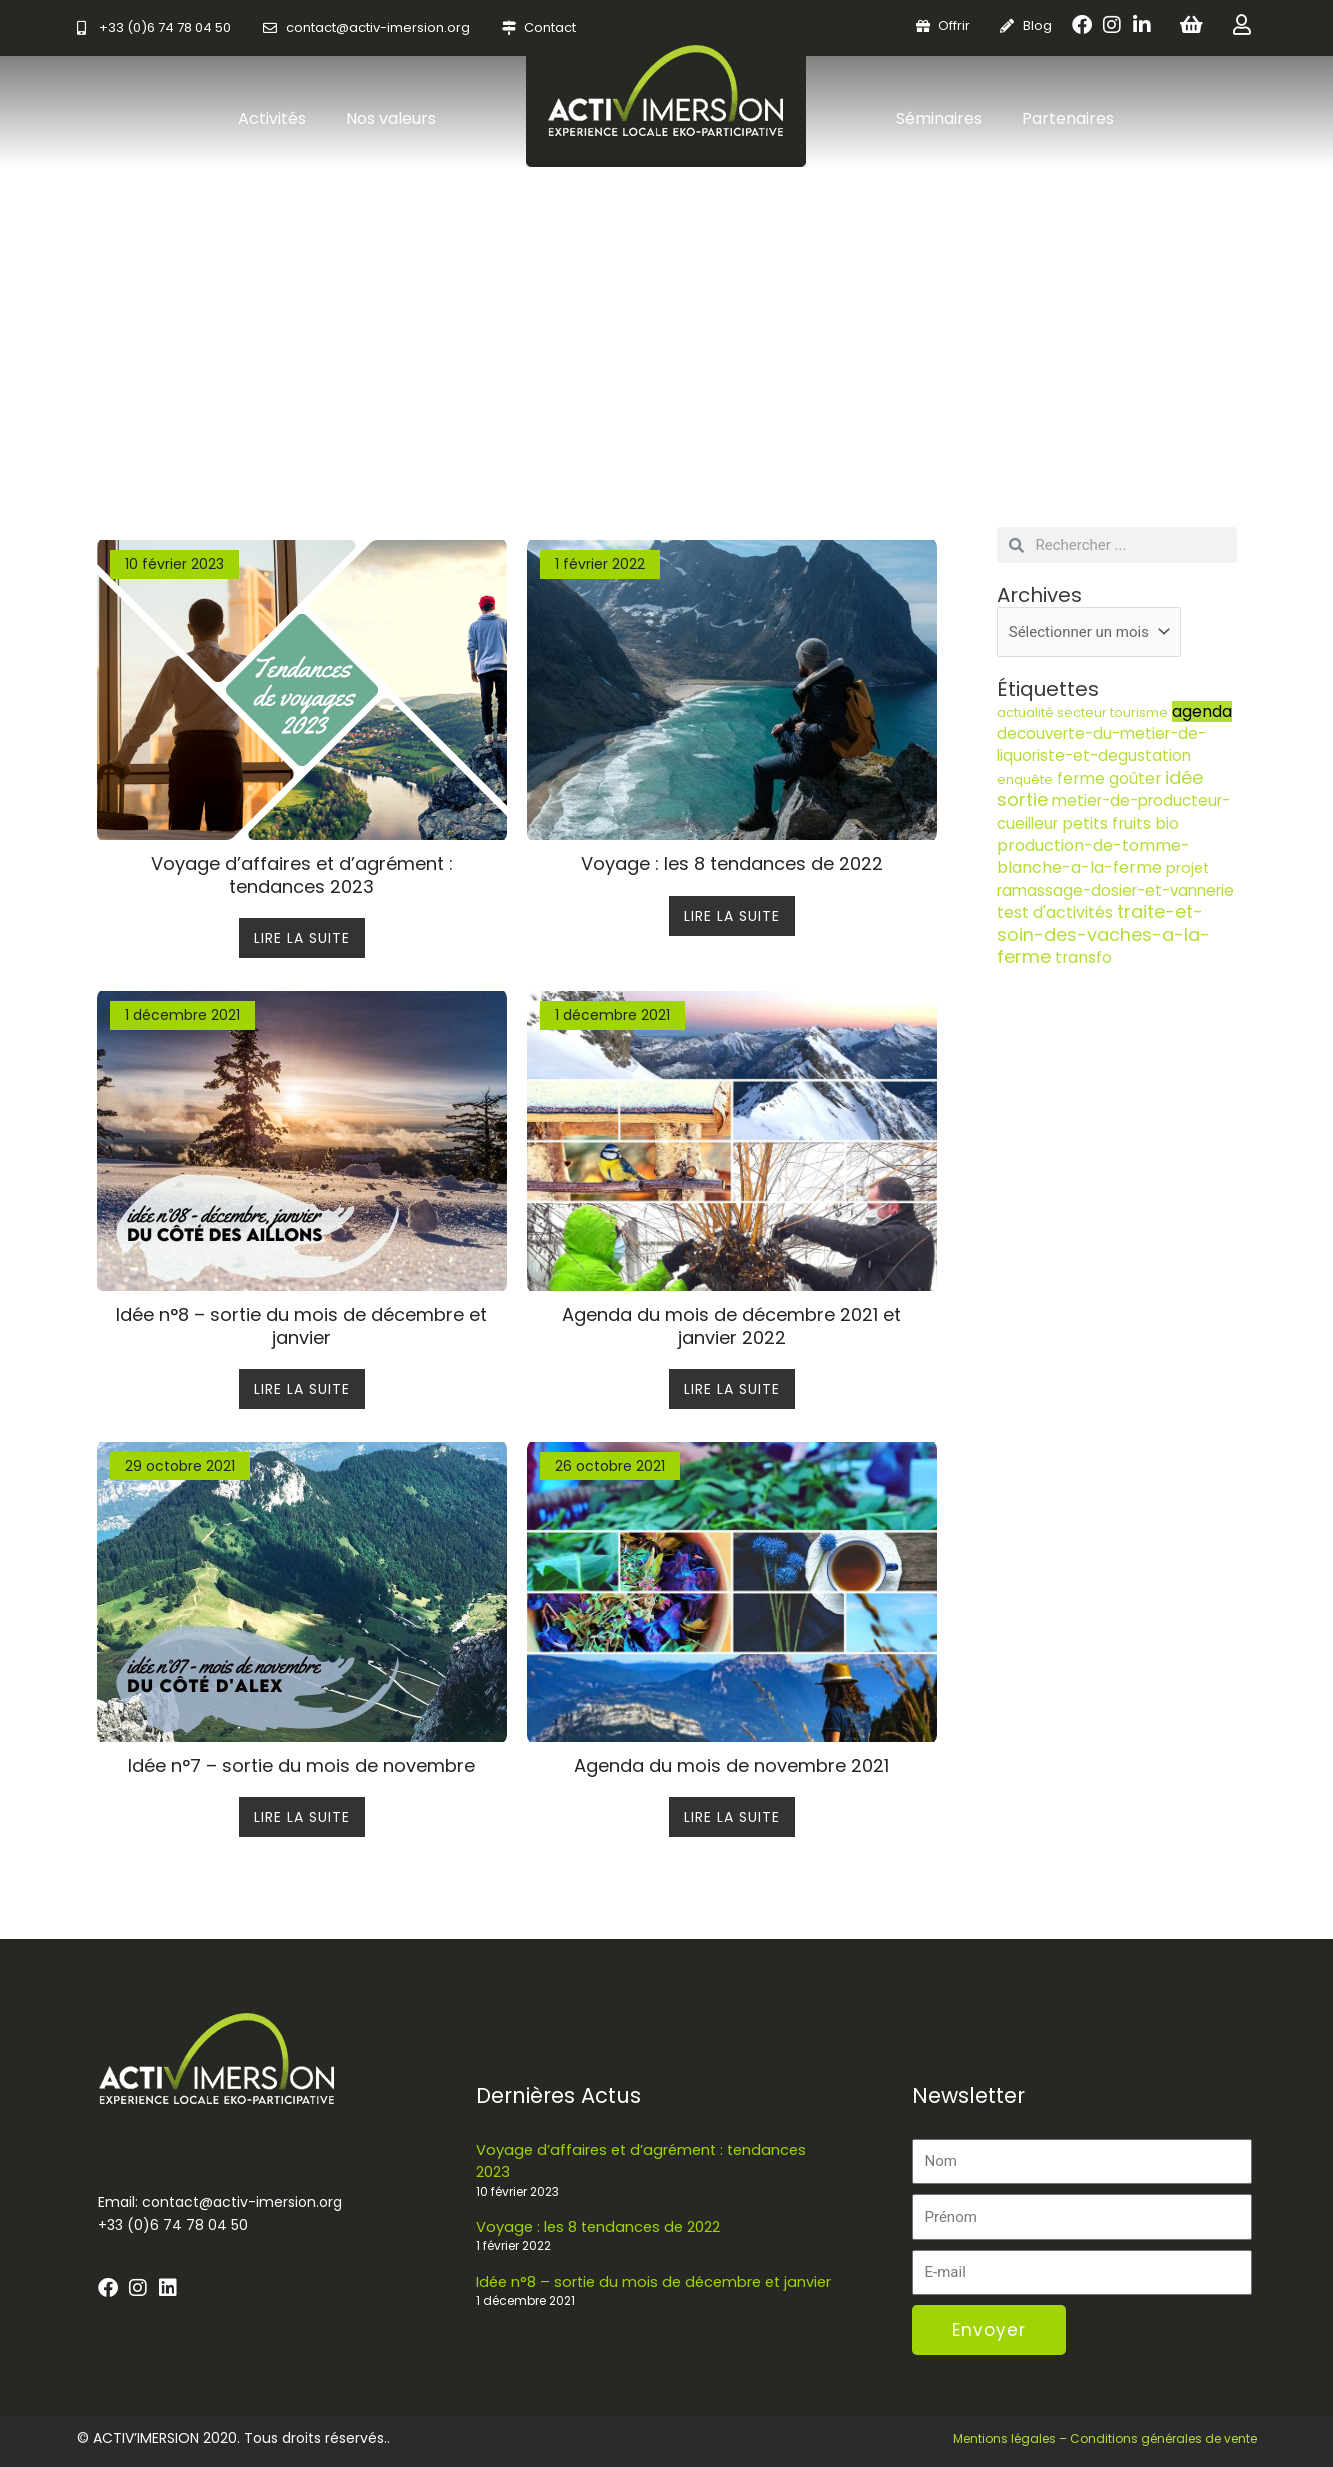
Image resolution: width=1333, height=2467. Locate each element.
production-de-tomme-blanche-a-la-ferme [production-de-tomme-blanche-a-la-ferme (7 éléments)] (1093, 856)
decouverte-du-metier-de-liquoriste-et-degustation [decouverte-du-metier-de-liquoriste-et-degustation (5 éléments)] (1101, 744)
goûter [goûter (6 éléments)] (1135, 778)
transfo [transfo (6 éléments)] (1083, 957)
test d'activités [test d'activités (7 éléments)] (1055, 912)
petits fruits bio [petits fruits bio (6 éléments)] (1120, 823)
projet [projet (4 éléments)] (1187, 868)
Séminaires (939, 118)
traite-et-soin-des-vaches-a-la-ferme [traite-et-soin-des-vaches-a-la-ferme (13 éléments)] (1103, 934)
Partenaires (1068, 118)
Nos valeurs (391, 118)
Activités (272, 118)
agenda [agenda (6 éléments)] (1202, 711)
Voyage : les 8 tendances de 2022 (601, 2225)
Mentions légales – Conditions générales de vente (1105, 2438)
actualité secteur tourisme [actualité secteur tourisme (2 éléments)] (1082, 712)
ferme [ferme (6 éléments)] (1081, 778)
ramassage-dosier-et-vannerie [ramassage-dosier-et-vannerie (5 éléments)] (1115, 890)
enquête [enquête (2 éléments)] (1025, 779)
